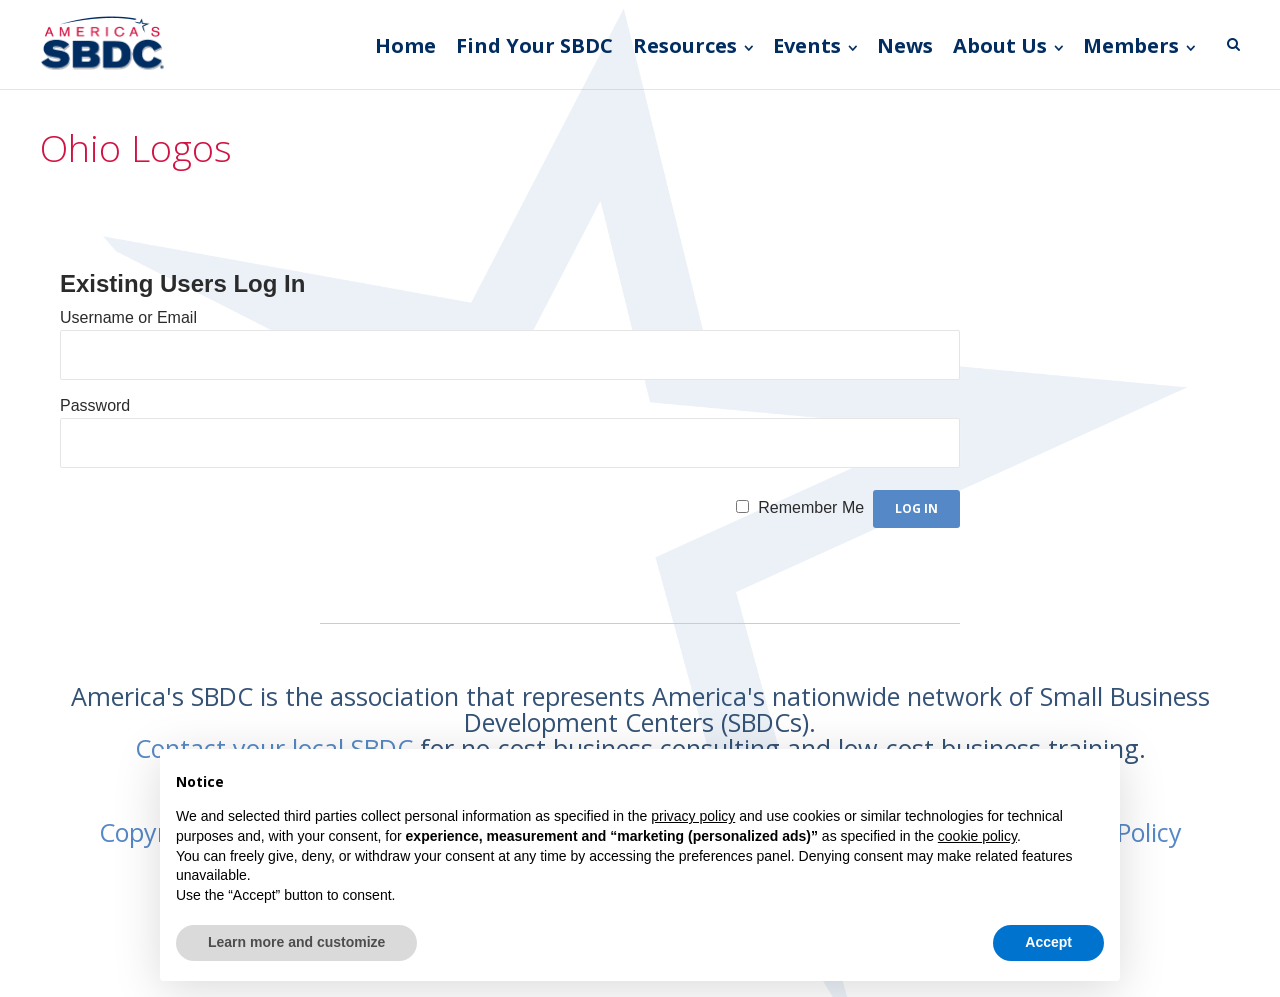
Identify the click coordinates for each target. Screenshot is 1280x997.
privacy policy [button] (693, 816)
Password (95, 405)
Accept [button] (1048, 942)
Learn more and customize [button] (296, 942)
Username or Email (128, 317)
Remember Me (811, 507)
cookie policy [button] (977, 836)
